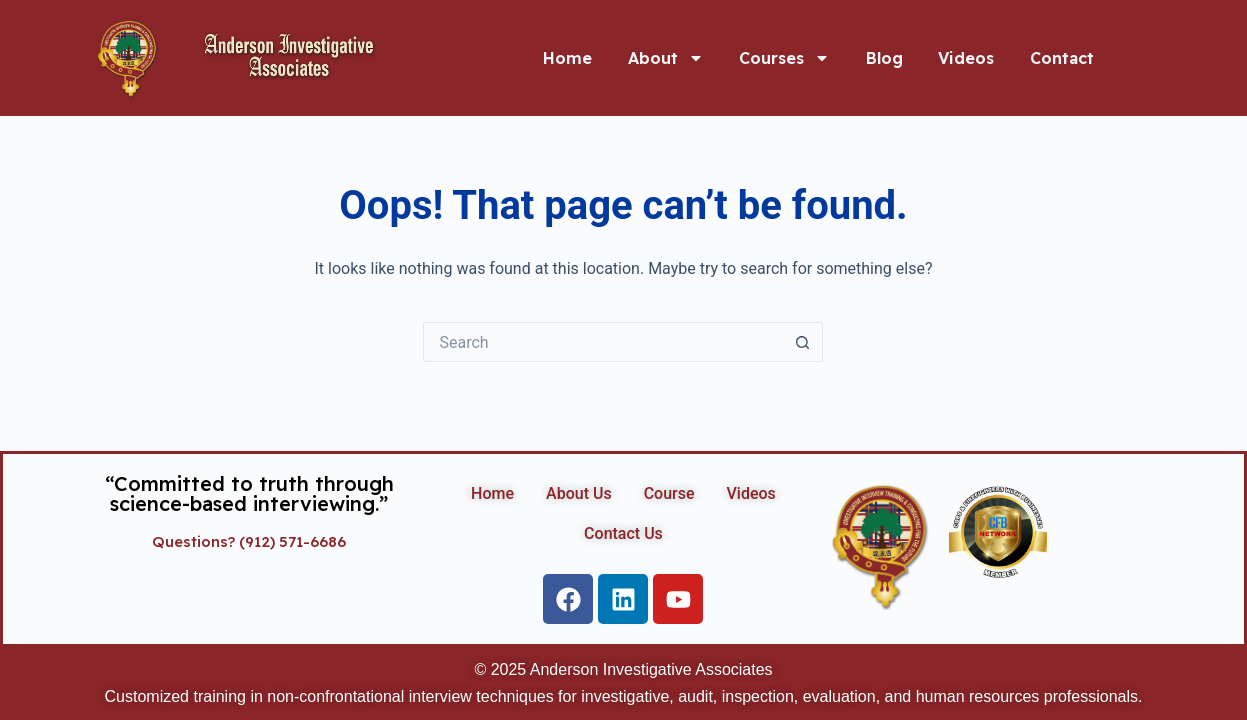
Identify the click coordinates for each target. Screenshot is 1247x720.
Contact (1062, 58)
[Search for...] (603, 342)
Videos (966, 58)
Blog (884, 58)
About (666, 58)
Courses (784, 58)
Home (567, 58)
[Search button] (803, 342)
